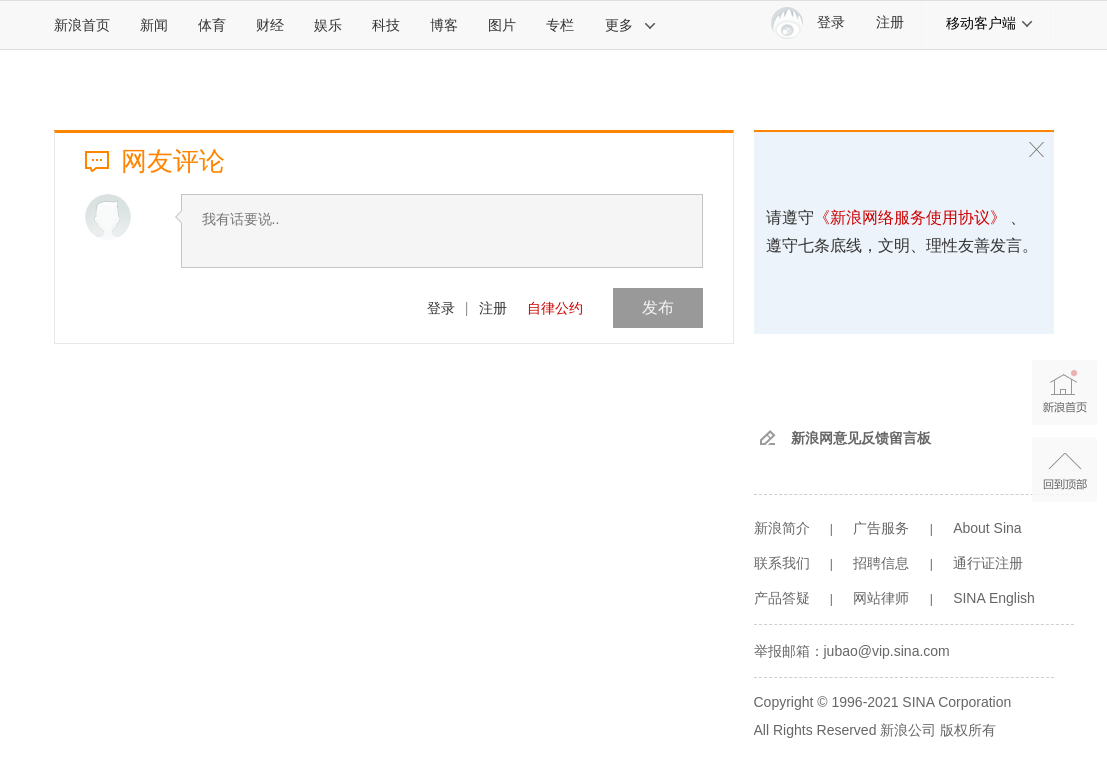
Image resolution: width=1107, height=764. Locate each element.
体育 (212, 25)
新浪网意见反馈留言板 (861, 438)
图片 (502, 25)
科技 (386, 25)
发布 (658, 307)
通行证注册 (988, 563)
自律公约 (555, 308)
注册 (890, 22)
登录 (441, 308)
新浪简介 (782, 528)
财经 (270, 25)
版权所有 (968, 730)
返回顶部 (1064, 469)
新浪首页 (82, 25)
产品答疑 (782, 598)
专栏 (560, 25)
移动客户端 (990, 23)
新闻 (154, 25)
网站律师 (881, 598)
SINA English (994, 598)
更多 (631, 25)
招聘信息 (881, 563)
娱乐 (328, 25)
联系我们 (782, 563)
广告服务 (881, 528)
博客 (444, 25)
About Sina (987, 528)
